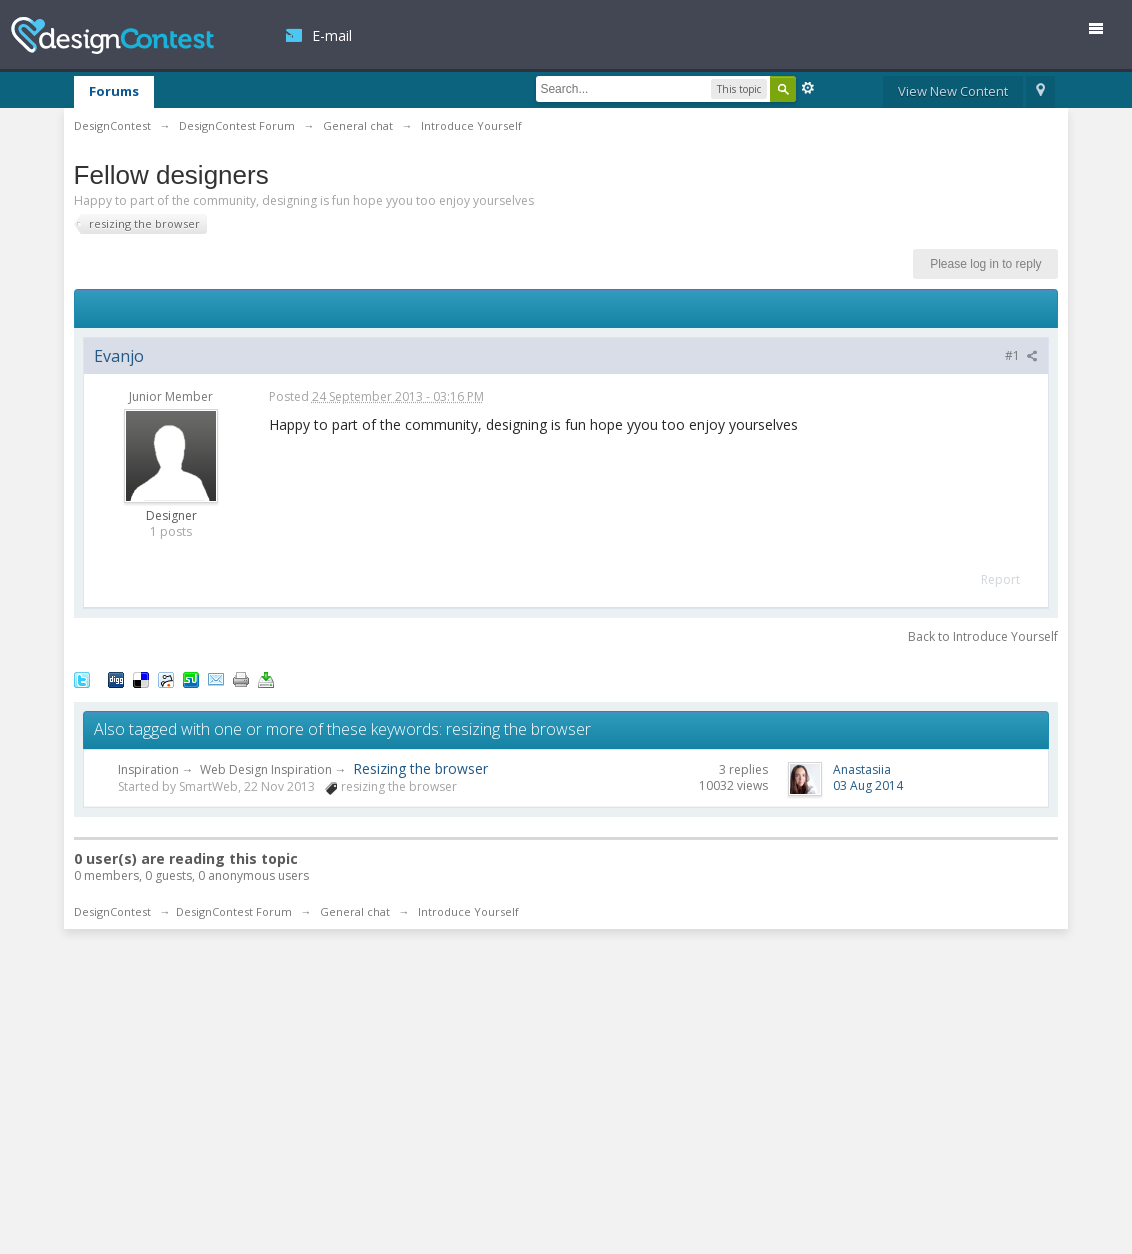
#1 (1021, 355)
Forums (114, 91)
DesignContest (112, 35)
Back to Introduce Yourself (983, 636)
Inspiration (148, 769)
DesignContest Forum (234, 911)
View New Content (953, 91)
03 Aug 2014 (868, 785)
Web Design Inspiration (266, 769)
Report (1000, 579)
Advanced (808, 88)
